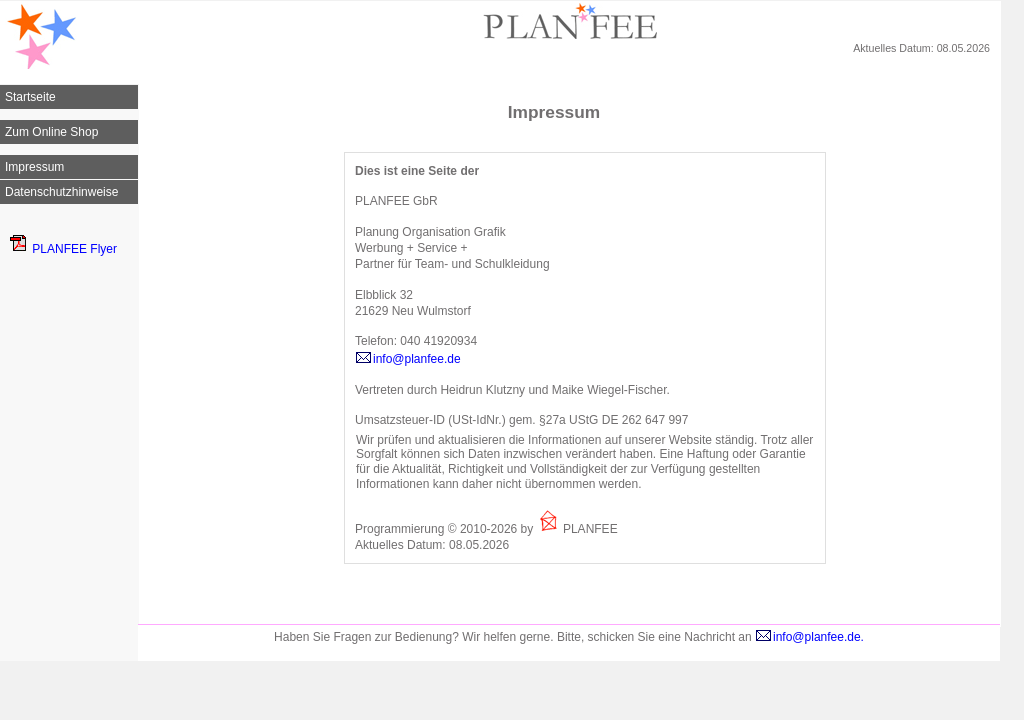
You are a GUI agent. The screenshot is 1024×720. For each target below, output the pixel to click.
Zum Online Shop (51, 132)
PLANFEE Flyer (63, 249)
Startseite (30, 97)
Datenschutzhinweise (61, 192)
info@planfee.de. (809, 637)
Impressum (34, 167)
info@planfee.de (408, 359)
